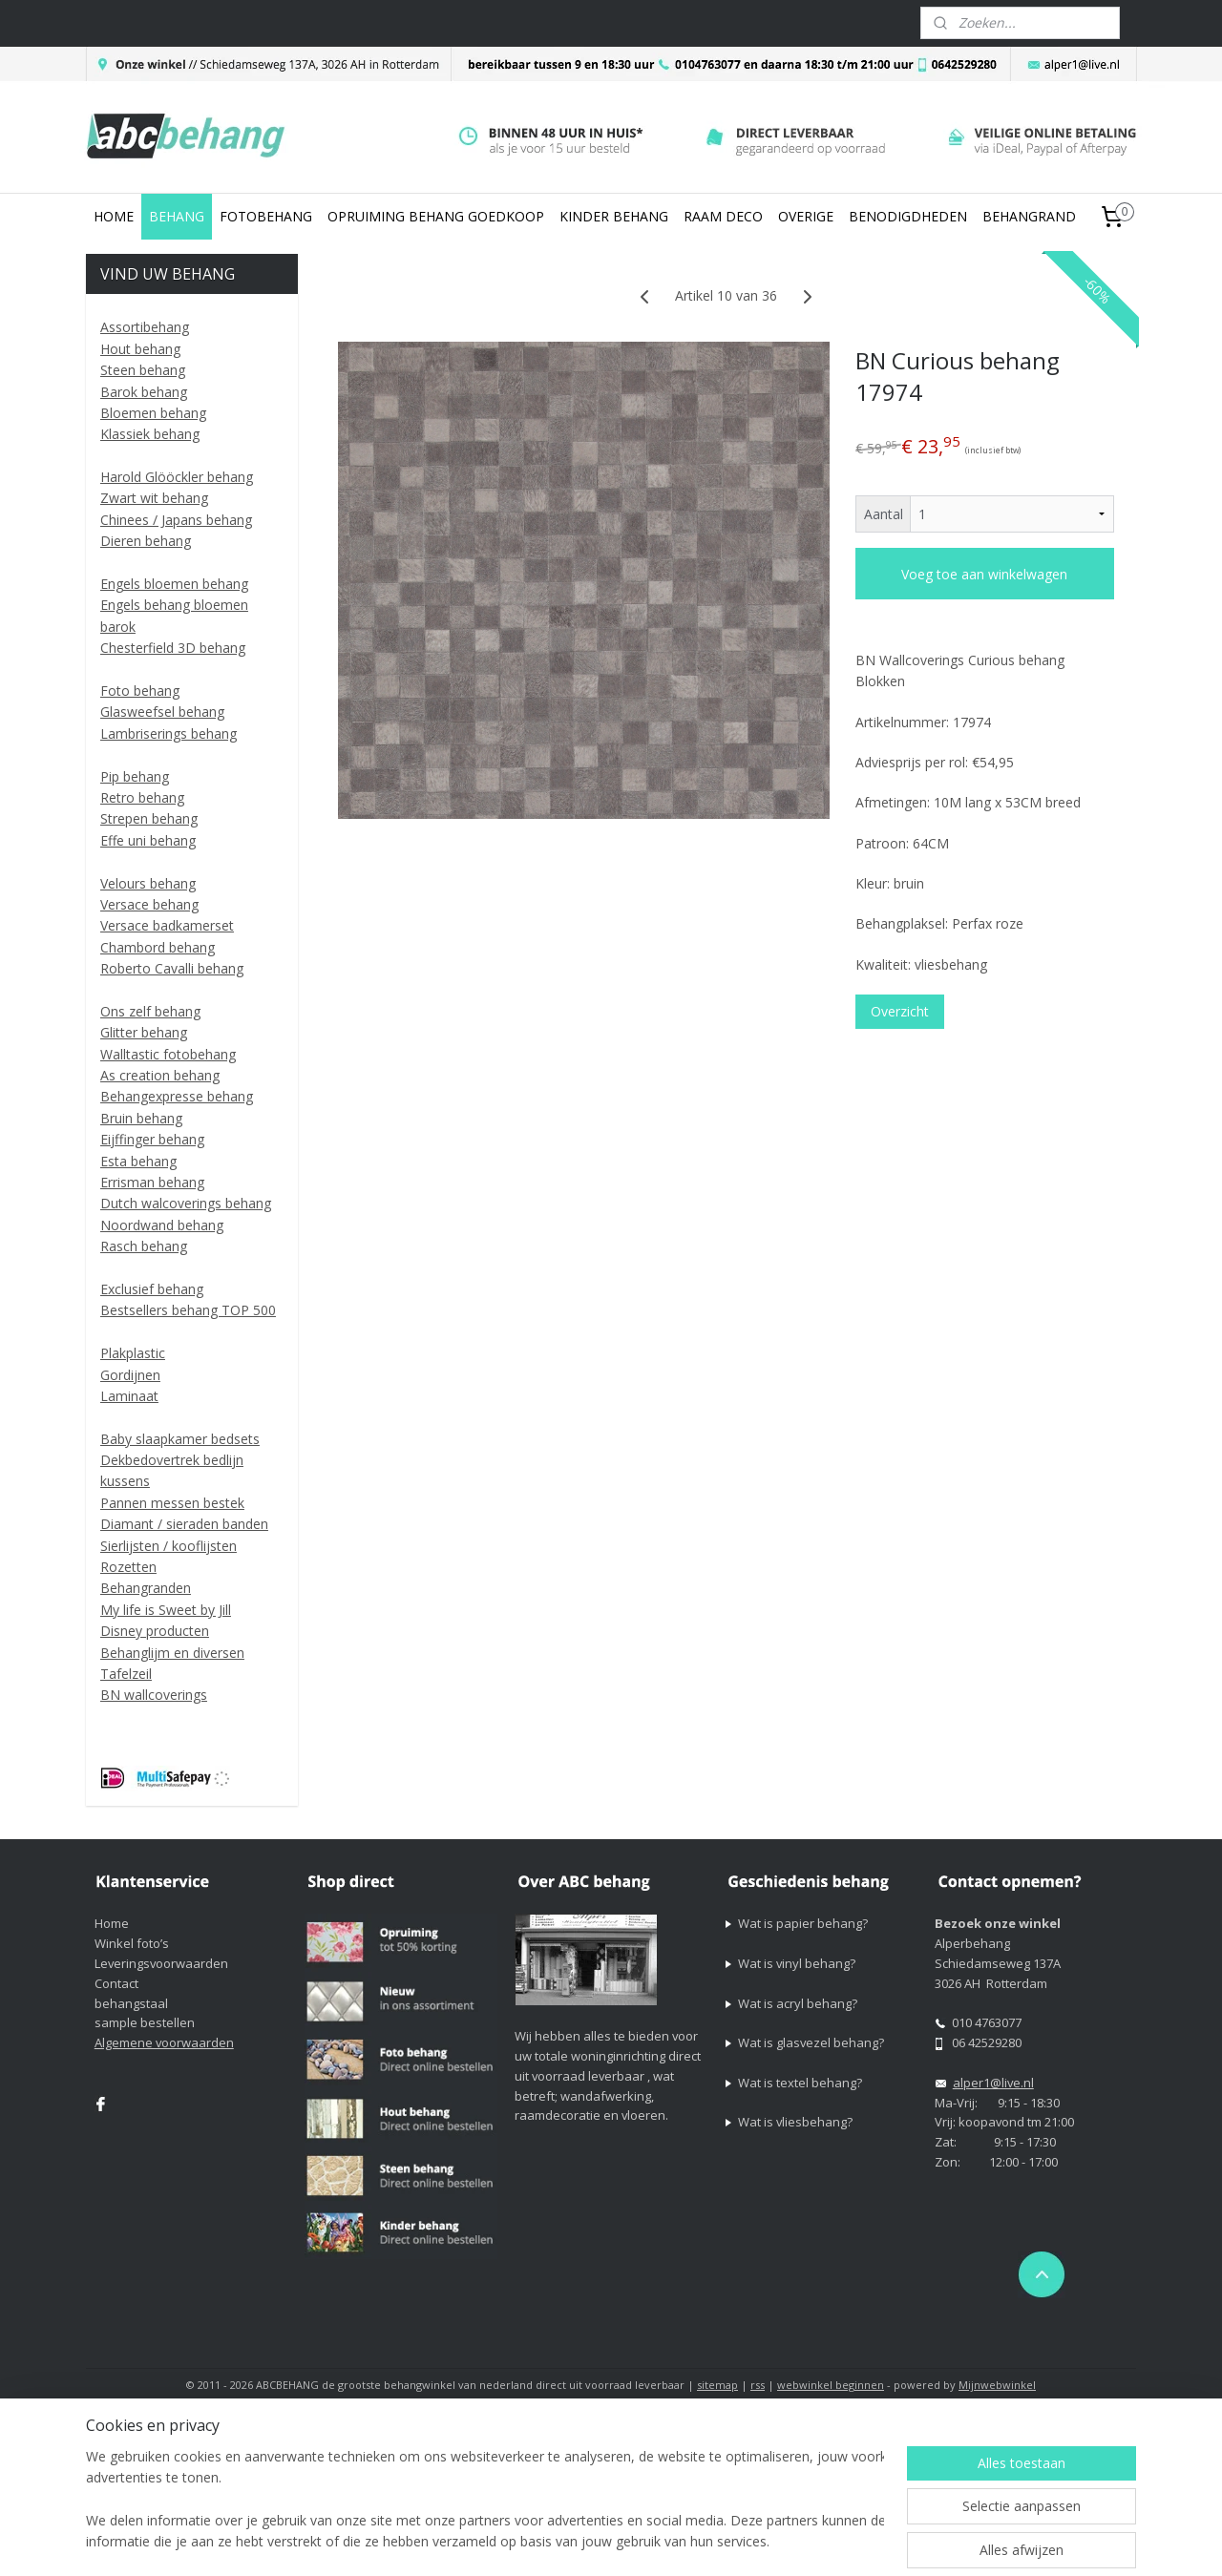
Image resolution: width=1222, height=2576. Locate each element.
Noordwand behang (161, 1225)
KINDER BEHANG (613, 216)
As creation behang (160, 1075)
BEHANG (176, 216)
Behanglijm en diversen (172, 1653)
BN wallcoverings (153, 1695)
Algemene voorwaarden (164, 2042)
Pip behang (134, 776)
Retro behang (142, 797)
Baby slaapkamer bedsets (180, 1439)
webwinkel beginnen (830, 2384)
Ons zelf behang (150, 1011)
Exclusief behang (151, 1289)
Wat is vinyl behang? (796, 1963)
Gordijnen (130, 1375)
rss (757, 2384)
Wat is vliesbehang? (795, 2121)
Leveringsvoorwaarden (161, 1963)
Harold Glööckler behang (176, 477)
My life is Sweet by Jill (165, 1610)
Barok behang (143, 392)
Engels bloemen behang (174, 584)
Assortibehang (144, 327)
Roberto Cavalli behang (171, 968)
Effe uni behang (148, 840)
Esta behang (138, 1161)
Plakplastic (132, 1353)
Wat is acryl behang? (797, 2003)
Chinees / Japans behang (176, 520)
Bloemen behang (153, 413)
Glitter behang (143, 1032)
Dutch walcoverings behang (185, 1203)
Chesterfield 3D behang (172, 648)
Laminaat (129, 1396)
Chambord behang (157, 947)
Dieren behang (145, 541)
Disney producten (154, 1631)
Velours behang (148, 883)
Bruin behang (141, 1118)
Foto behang (139, 690)
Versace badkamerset (167, 925)
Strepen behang (149, 818)
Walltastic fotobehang (168, 1054)
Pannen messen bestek (172, 1503)
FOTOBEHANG (266, 216)
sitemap (717, 2384)
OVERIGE (805, 216)
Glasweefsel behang (162, 711)
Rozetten (128, 1567)
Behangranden (145, 1588)
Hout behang (140, 349)
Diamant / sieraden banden (184, 1524)
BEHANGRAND (1029, 216)
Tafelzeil (126, 1674)
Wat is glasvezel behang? (811, 2042)
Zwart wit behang (154, 498)
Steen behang (142, 370)
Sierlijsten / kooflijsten (168, 1546)
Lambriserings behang (168, 733)
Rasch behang (143, 1246)
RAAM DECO (723, 216)
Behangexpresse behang (176, 1096)
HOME (114, 216)
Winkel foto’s (132, 1943)
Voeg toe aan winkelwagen (984, 574)
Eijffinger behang (152, 1139)
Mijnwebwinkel (997, 2384)
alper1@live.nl (993, 2082)
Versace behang (149, 904)
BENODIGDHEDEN (908, 216)
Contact (116, 1983)
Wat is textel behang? (800, 2082)
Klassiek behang (150, 434)
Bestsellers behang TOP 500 (188, 1310)
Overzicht (900, 1011)
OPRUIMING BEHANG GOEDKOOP (435, 216)
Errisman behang (152, 1182)
